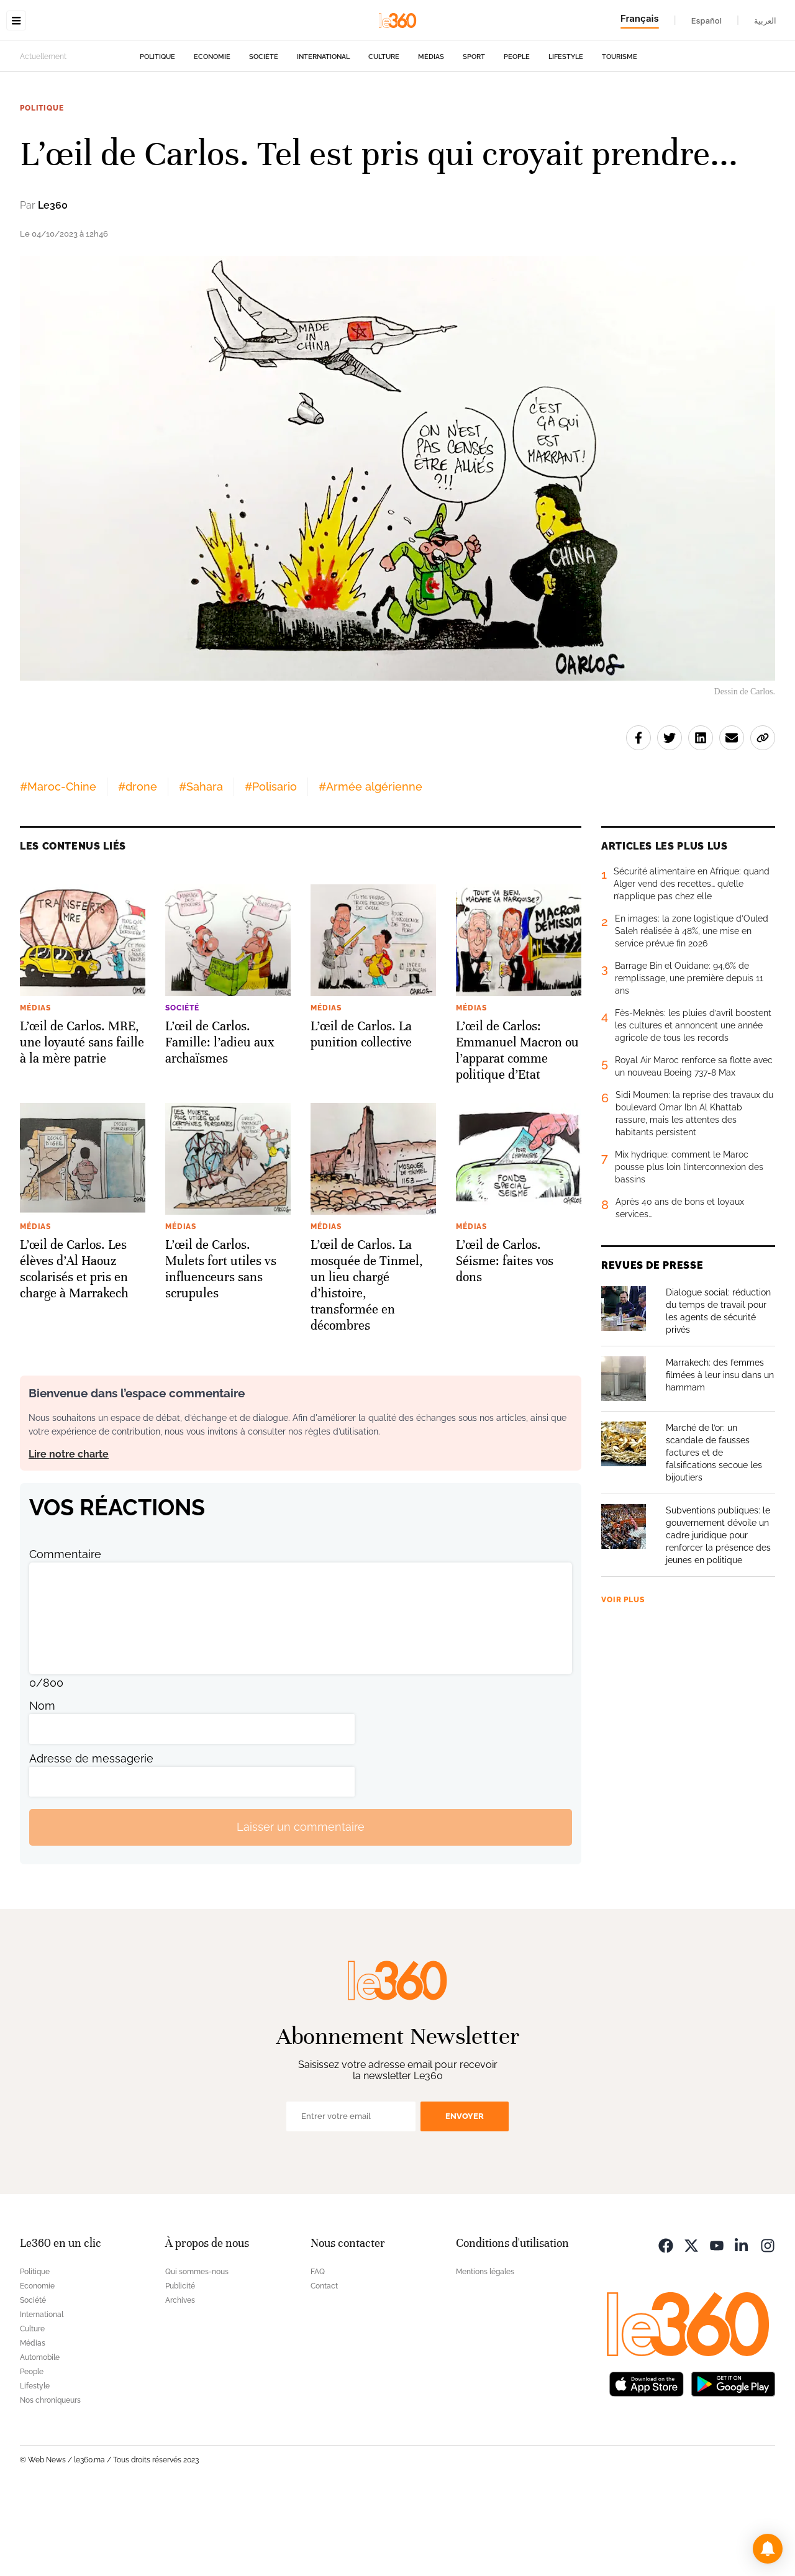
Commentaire (65, 1632)
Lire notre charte (69, 1532)
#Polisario (271, 864)
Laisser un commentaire (301, 1905)
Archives (180, 2378)
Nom (42, 1783)
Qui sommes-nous (197, 2350)
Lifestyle (565, 135)
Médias (431, 135)
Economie (212, 135)
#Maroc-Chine (58, 864)
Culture (383, 135)
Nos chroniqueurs (50, 2478)
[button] (768, 2549)
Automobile (40, 2435)
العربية (765, 20)
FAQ (318, 2350)
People (517, 135)
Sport (474, 135)
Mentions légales (485, 2350)
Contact (324, 2364)
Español (706, 20)
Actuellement (43, 134)
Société (263, 135)
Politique (157, 135)
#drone (137, 864)
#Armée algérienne (370, 864)
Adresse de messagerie (91, 1836)
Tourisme (619, 135)
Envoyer (464, 2194)
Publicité (180, 2364)
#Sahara (201, 864)
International (323, 135)
